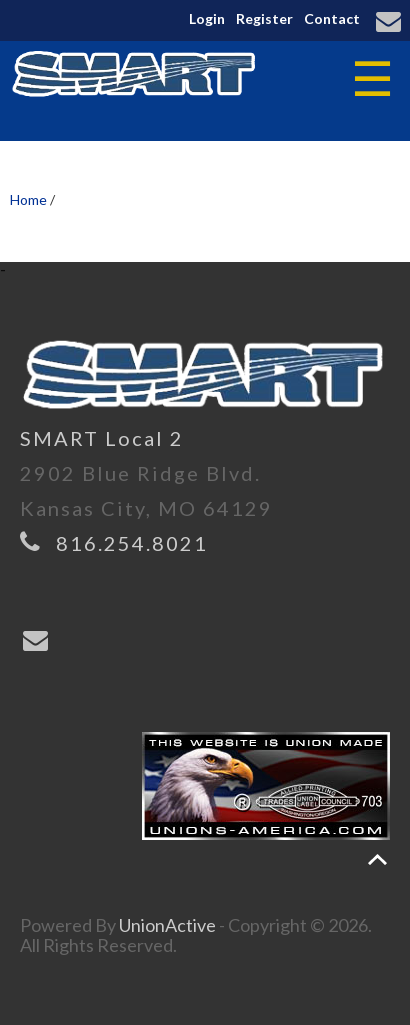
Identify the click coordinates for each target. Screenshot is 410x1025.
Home (28, 199)
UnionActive (167, 925)
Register (264, 18)
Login (207, 18)
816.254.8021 (132, 543)
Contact (332, 18)
